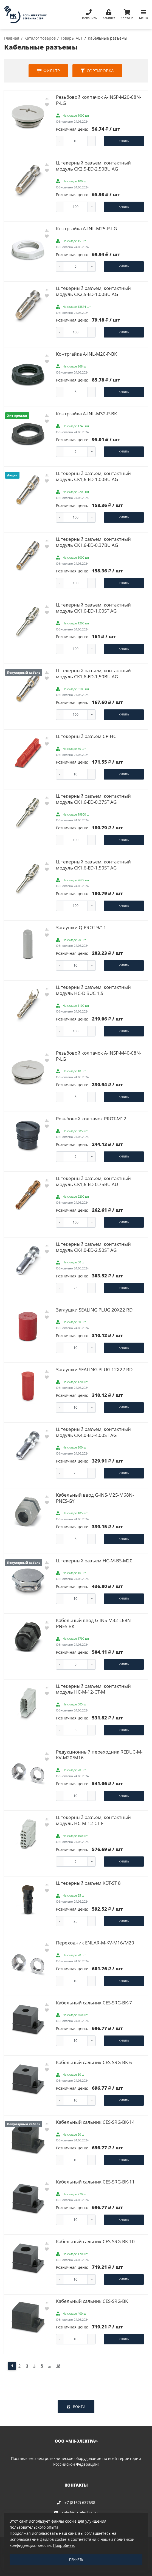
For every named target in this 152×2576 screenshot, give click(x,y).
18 (58, 2365)
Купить (124, 141)
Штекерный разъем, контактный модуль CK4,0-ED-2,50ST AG (93, 1247)
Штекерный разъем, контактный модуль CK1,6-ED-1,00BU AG (93, 476)
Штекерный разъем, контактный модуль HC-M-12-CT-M (93, 1689)
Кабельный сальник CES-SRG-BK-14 (95, 2122)
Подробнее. (64, 2545)
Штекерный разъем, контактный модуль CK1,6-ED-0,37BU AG (93, 542)
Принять (76, 2559)
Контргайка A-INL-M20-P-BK (86, 354)
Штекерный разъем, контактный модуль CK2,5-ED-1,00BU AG (93, 291)
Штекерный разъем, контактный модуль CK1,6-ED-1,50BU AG (93, 673)
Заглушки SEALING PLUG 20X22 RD (94, 1310)
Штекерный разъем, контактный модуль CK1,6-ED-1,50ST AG (93, 864)
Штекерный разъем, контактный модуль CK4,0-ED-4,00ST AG (93, 1432)
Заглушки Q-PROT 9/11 (81, 927)
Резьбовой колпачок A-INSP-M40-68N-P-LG (98, 1056)
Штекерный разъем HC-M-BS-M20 (94, 1560)
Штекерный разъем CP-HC (86, 736)
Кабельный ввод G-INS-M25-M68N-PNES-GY (95, 1498)
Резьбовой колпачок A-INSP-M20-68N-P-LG (98, 100)
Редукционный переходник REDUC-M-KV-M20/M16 (99, 1755)
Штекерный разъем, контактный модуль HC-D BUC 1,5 (93, 990)
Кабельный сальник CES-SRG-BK (92, 2301)
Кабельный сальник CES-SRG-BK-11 (95, 2182)
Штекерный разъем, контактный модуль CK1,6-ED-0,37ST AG (93, 799)
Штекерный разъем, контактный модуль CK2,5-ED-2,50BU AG (93, 166)
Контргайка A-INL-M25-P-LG (86, 228)
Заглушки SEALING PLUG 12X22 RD (94, 1369)
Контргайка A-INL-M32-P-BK (86, 413)
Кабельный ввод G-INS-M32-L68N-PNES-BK (94, 1623)
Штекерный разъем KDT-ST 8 (88, 1883)
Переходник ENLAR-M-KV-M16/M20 (95, 1942)
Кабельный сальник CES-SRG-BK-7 (94, 2002)
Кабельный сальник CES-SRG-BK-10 (95, 2241)
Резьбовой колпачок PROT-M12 (91, 1118)
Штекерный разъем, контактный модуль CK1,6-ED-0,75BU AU (93, 1181)
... (49, 2365)
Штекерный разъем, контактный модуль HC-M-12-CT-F (93, 1820)
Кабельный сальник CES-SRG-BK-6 (94, 2062)
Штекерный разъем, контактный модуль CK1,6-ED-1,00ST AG (93, 608)
